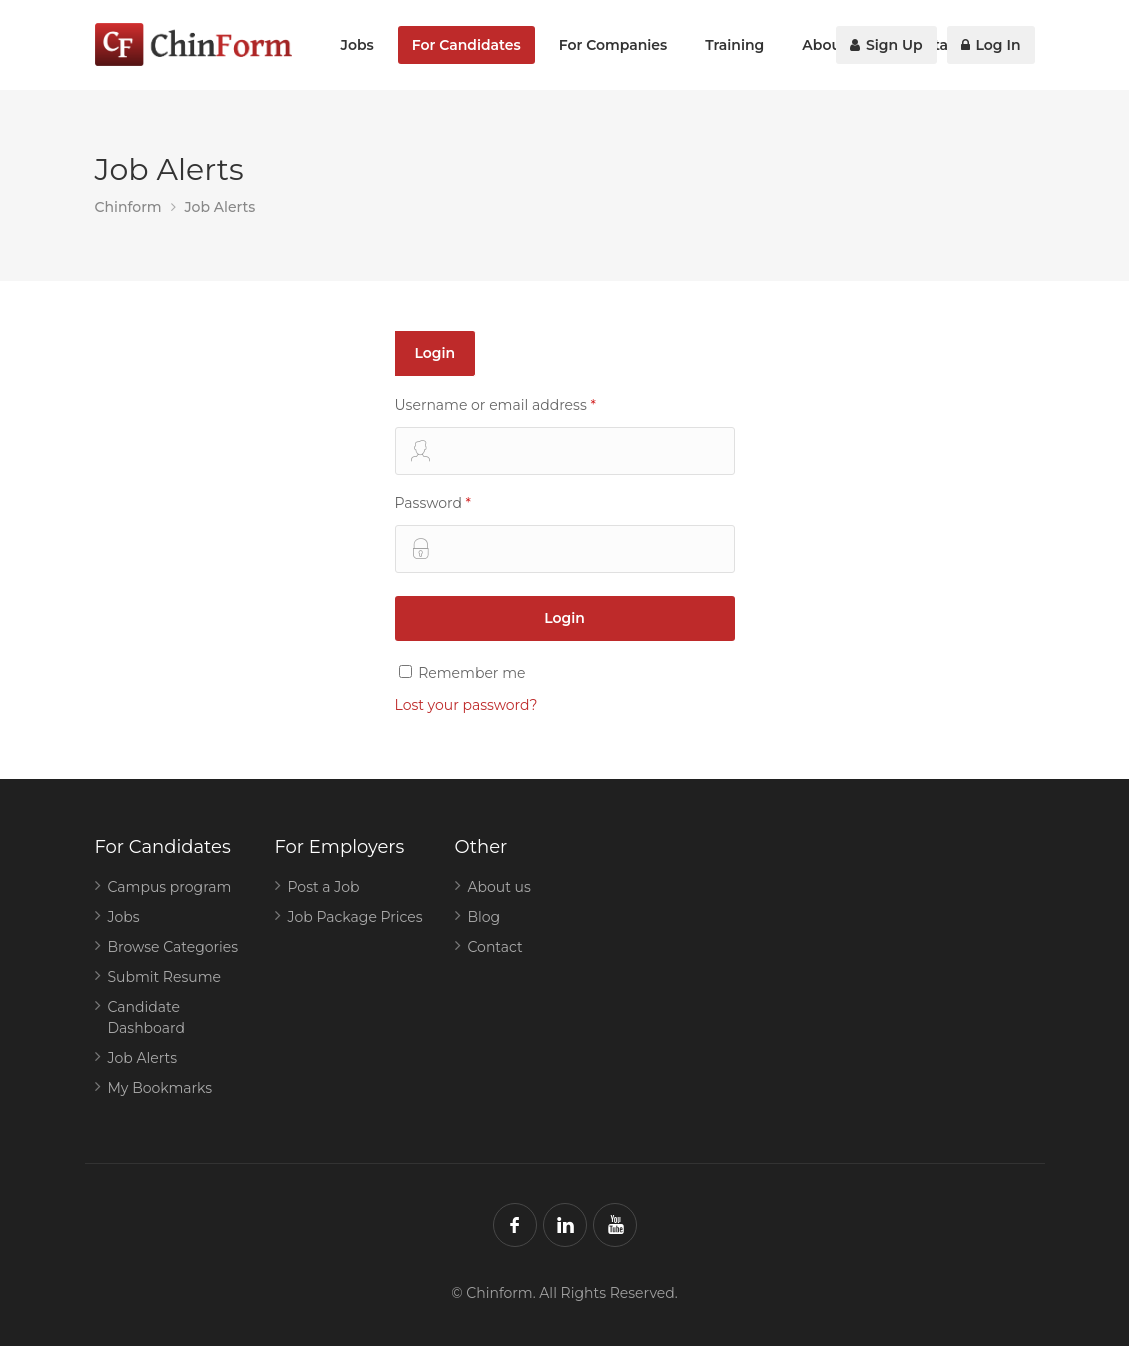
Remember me (462, 673)
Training (734, 45)
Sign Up (886, 45)
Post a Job (324, 887)
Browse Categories (173, 947)
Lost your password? (466, 705)
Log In (991, 45)
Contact (495, 947)
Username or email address (565, 435)
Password (565, 533)
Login (435, 353)
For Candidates (466, 45)
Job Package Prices (355, 917)
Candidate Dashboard (147, 1017)
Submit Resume (165, 977)
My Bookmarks (160, 1088)
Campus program (170, 887)
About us (499, 887)
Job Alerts (143, 1058)
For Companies (613, 45)
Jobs (357, 45)
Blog (484, 917)
